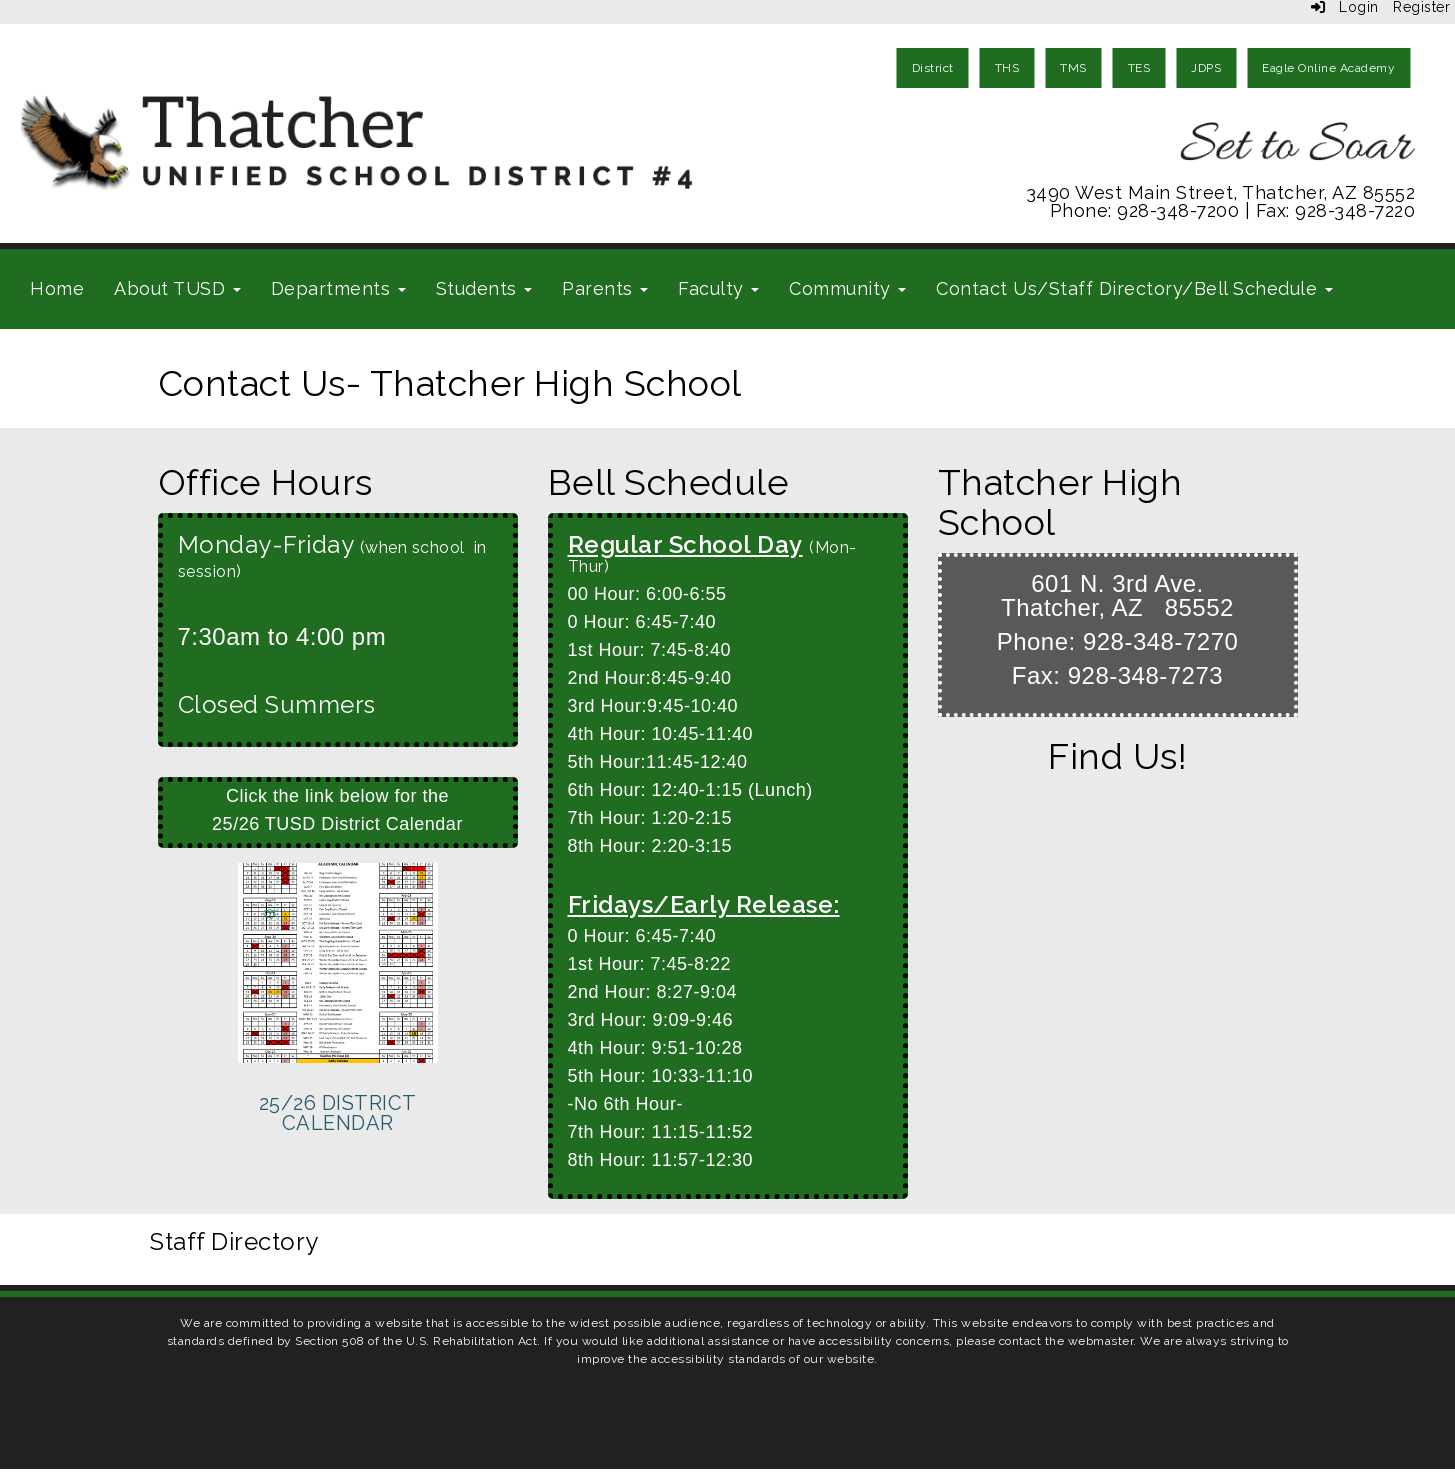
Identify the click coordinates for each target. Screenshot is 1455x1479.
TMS (1073, 68)
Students (484, 288)
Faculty (718, 288)
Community (847, 288)
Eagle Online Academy (1328, 68)
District (933, 68)
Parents (605, 288)
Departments (338, 288)
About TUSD (177, 288)
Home (57, 288)
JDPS (1206, 68)
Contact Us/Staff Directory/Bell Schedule (1134, 288)
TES (1139, 68)
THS (1007, 68)
